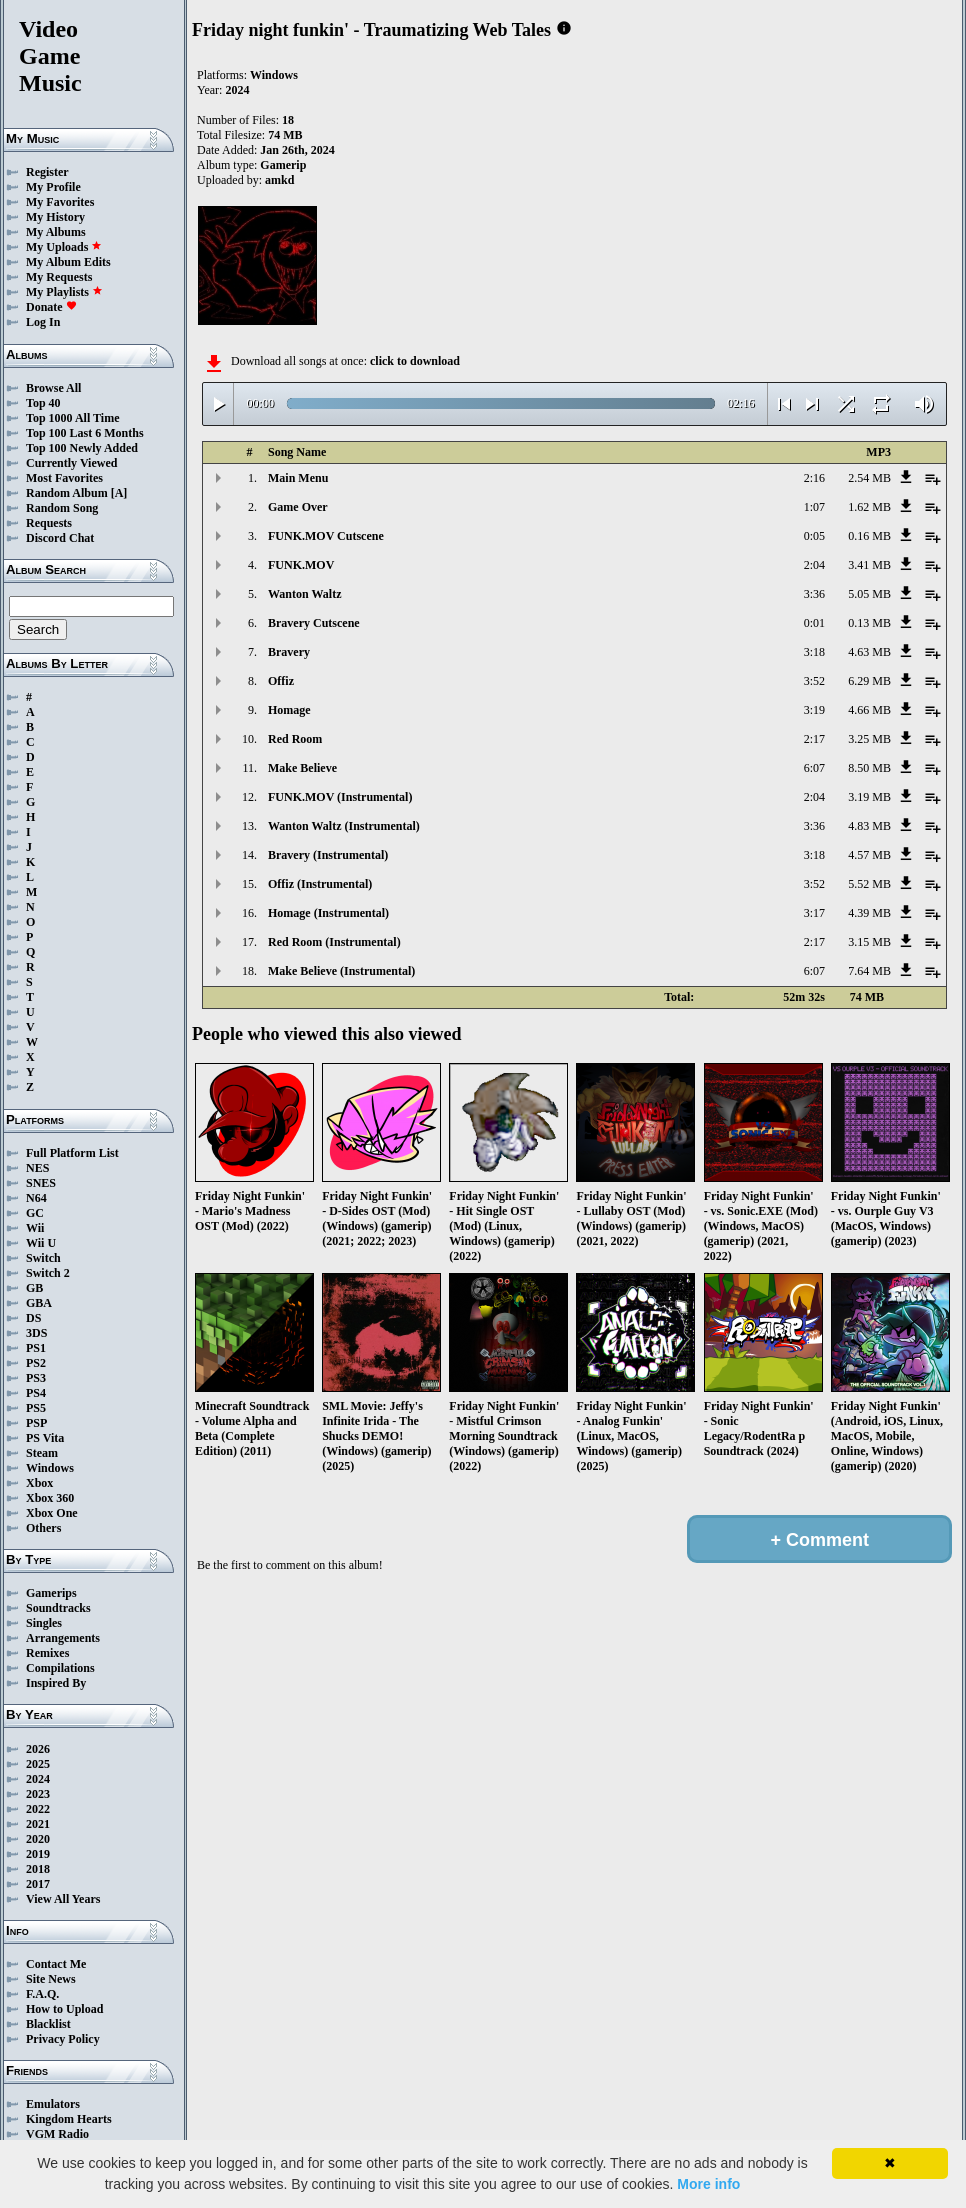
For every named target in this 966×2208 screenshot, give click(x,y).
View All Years (63, 1899)
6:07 (814, 768)
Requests (49, 523)
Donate (51, 307)
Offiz (281, 681)
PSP (36, 1423)
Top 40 (43, 403)
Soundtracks (58, 1608)
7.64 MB (869, 971)
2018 (38, 1869)
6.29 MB (869, 681)
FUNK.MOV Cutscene (326, 536)
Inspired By (56, 1683)
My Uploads (64, 247)
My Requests (59, 277)
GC (35, 1213)
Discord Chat (60, 538)
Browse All (53, 388)
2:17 (814, 739)
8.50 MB (869, 768)
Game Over (298, 507)
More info (708, 2184)
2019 (38, 1854)
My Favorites (60, 202)
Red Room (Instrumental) (334, 942)
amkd (279, 180)
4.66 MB (869, 710)
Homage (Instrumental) (328, 913)
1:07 (814, 507)
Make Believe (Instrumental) (341, 971)
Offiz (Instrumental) (320, 884)
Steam (42, 1453)
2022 (38, 1809)
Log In (43, 322)
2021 (38, 1824)
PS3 (36, 1378)
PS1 (36, 1348)
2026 (38, 1749)
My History (55, 217)
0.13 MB (869, 623)
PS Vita (45, 1438)
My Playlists (64, 292)
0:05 (814, 536)
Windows (50, 1468)
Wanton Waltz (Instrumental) (344, 826)
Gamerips (51, 1593)
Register (47, 172)
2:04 (814, 565)
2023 (38, 1794)
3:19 (814, 710)
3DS (36, 1333)
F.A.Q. (42, 1994)
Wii (35, 1228)
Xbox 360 (50, 1498)
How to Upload (64, 2009)
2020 (38, 1839)
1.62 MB (869, 507)
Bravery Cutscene (314, 623)
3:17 (814, 913)
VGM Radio (57, 2134)
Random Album (67, 493)
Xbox (39, 1483)
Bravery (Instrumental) (328, 855)
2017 (38, 1884)
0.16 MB (869, 536)
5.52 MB (869, 884)
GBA (39, 1303)
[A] (119, 493)
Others (43, 1528)
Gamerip (283, 165)
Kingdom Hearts (69, 2119)
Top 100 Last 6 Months (85, 433)
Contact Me (56, 1964)
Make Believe (302, 768)
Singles (44, 1623)
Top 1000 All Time (72, 418)
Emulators (53, 2104)
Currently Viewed (71, 463)
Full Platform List (72, 1153)
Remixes (47, 1653)
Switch (43, 1258)
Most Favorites (64, 478)
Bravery (289, 652)
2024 (38, 1779)
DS (33, 1318)
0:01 (814, 623)
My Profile (53, 187)
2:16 (814, 478)
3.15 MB (869, 942)
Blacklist (48, 2024)
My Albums (56, 232)
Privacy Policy (63, 2039)
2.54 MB (869, 478)
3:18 (814, 652)
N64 (36, 1198)
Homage (289, 710)
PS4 (36, 1393)
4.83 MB (869, 826)
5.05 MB (869, 594)
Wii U (41, 1243)
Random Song (62, 508)
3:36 (814, 594)
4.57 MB (869, 855)
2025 (38, 1764)
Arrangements (63, 1638)
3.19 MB (869, 797)
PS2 (36, 1363)
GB (34, 1288)
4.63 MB (869, 652)
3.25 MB (869, 739)
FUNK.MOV (301, 565)
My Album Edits (68, 262)
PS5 (36, 1408)
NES (37, 1168)
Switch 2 (48, 1273)
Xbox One (52, 1513)
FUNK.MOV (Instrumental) (340, 797)
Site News (51, 1979)
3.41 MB (869, 565)
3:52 (814, 681)
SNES (41, 1183)
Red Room (295, 739)
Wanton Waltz (304, 594)
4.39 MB (869, 913)
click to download (415, 361)
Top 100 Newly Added (82, 448)
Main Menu (298, 478)
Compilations (60, 1668)
